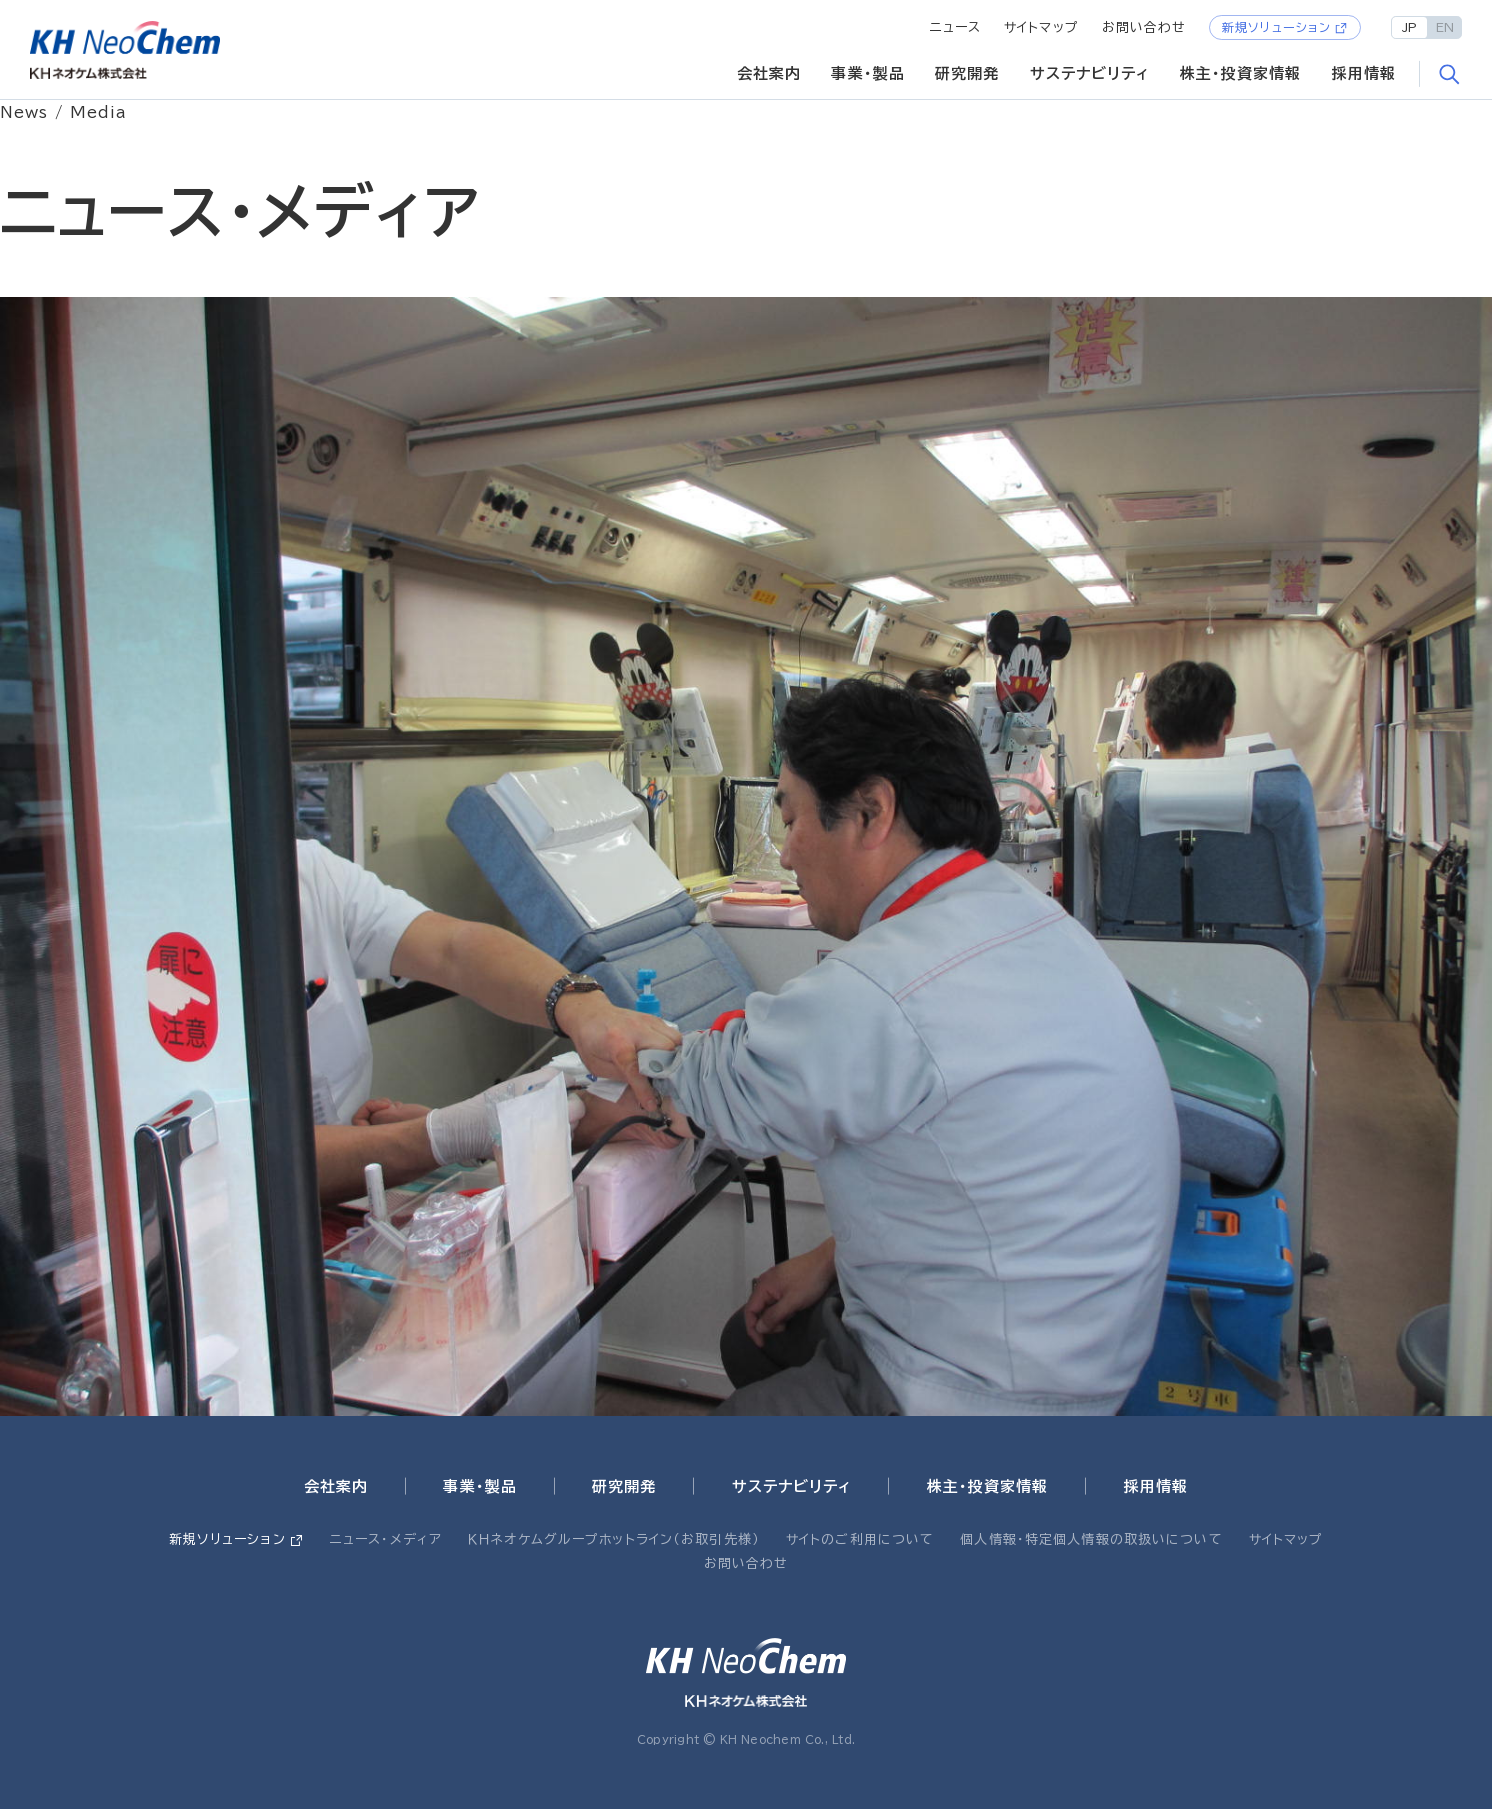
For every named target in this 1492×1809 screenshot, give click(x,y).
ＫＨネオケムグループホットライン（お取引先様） (614, 1539)
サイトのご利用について (860, 1539)
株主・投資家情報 (1241, 73)
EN (1445, 27)
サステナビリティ (1090, 73)
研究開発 (967, 73)
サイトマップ (1041, 27)
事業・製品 (868, 73)
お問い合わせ (1144, 27)
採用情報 (1364, 73)
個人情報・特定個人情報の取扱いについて (1091, 1539)
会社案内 (769, 73)
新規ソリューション (1276, 27)
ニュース (956, 27)
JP (1409, 27)
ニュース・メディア (386, 1539)
